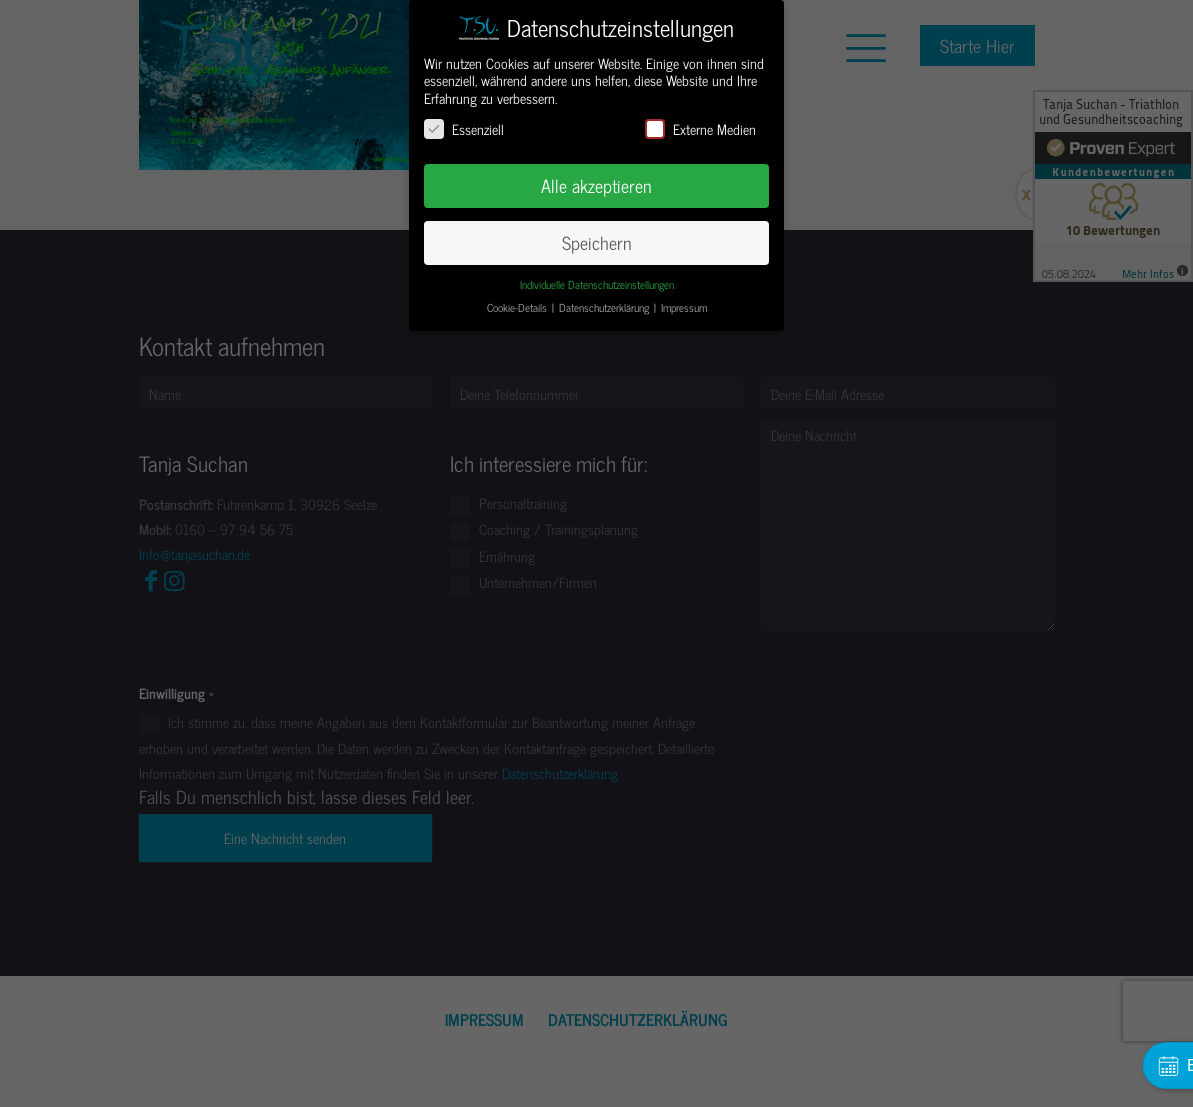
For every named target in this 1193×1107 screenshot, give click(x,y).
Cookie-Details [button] (518, 307)
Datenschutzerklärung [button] (605, 307)
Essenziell (464, 128)
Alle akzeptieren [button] (596, 185)
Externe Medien (700, 128)
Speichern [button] (597, 242)
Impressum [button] (684, 307)
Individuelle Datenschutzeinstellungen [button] (597, 284)
